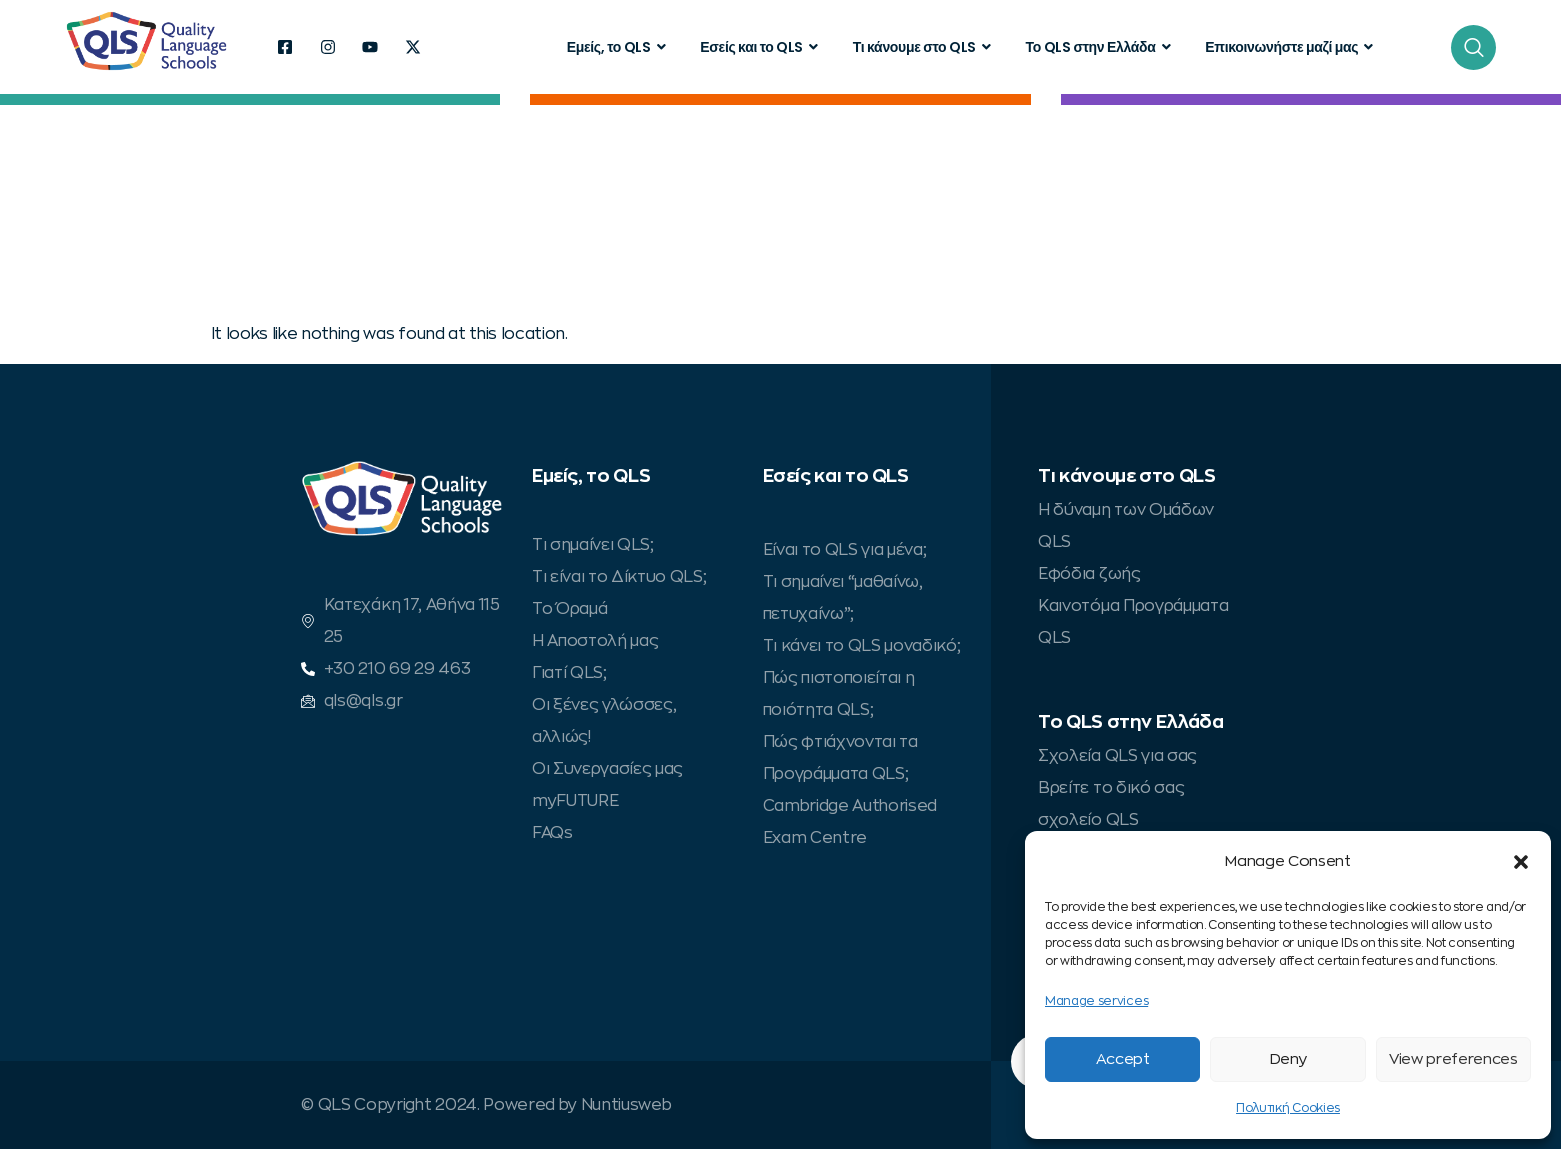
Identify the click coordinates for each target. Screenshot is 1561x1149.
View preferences (1453, 1059)
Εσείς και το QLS (761, 47)
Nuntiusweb (626, 1105)
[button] (1521, 862)
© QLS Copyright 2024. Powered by (440, 1105)
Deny (1288, 1059)
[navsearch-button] (1473, 47)
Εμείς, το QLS (619, 47)
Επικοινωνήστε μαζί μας (1291, 47)
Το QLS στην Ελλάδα (1101, 47)
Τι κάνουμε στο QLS (924, 47)
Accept (1123, 1059)
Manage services (1096, 1001)
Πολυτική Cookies (1288, 1108)
